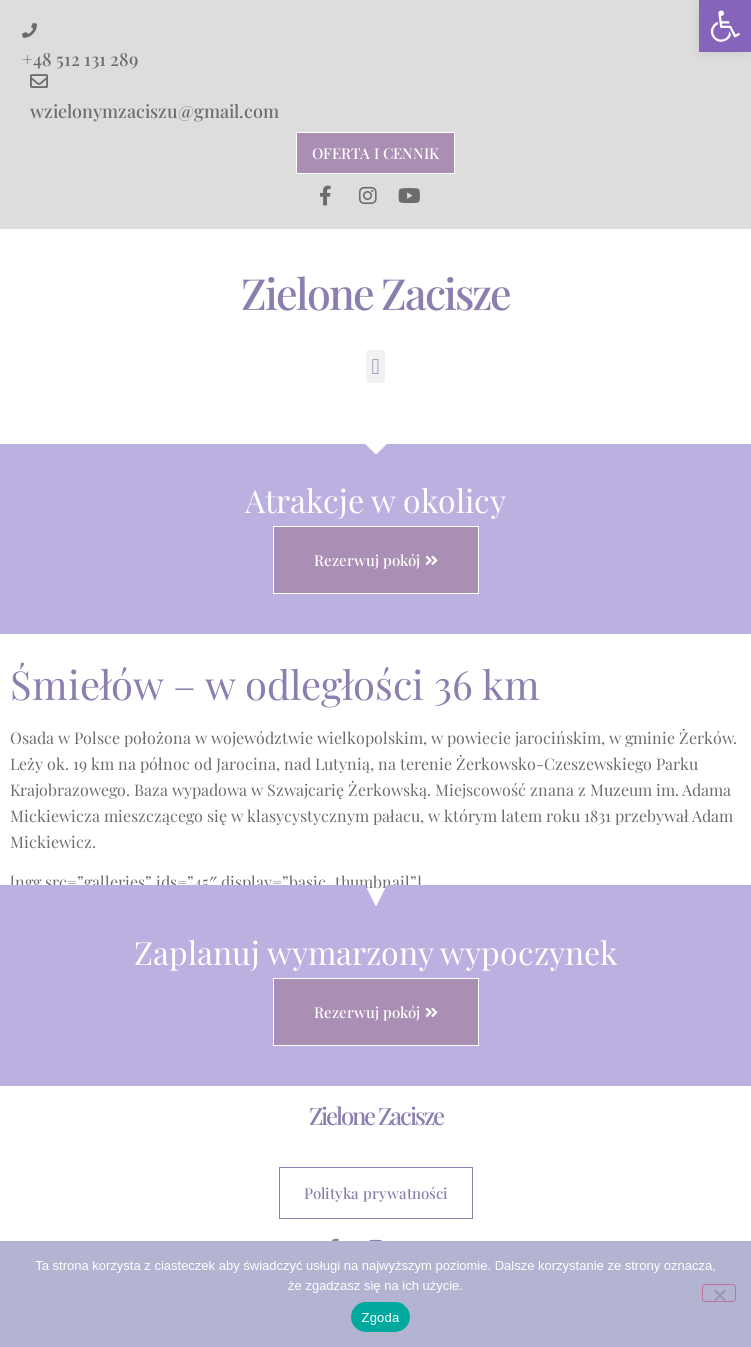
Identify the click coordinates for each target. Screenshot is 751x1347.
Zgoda (380, 1317)
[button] (725, 26)
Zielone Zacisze (375, 292)
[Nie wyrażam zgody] (719, 1293)
